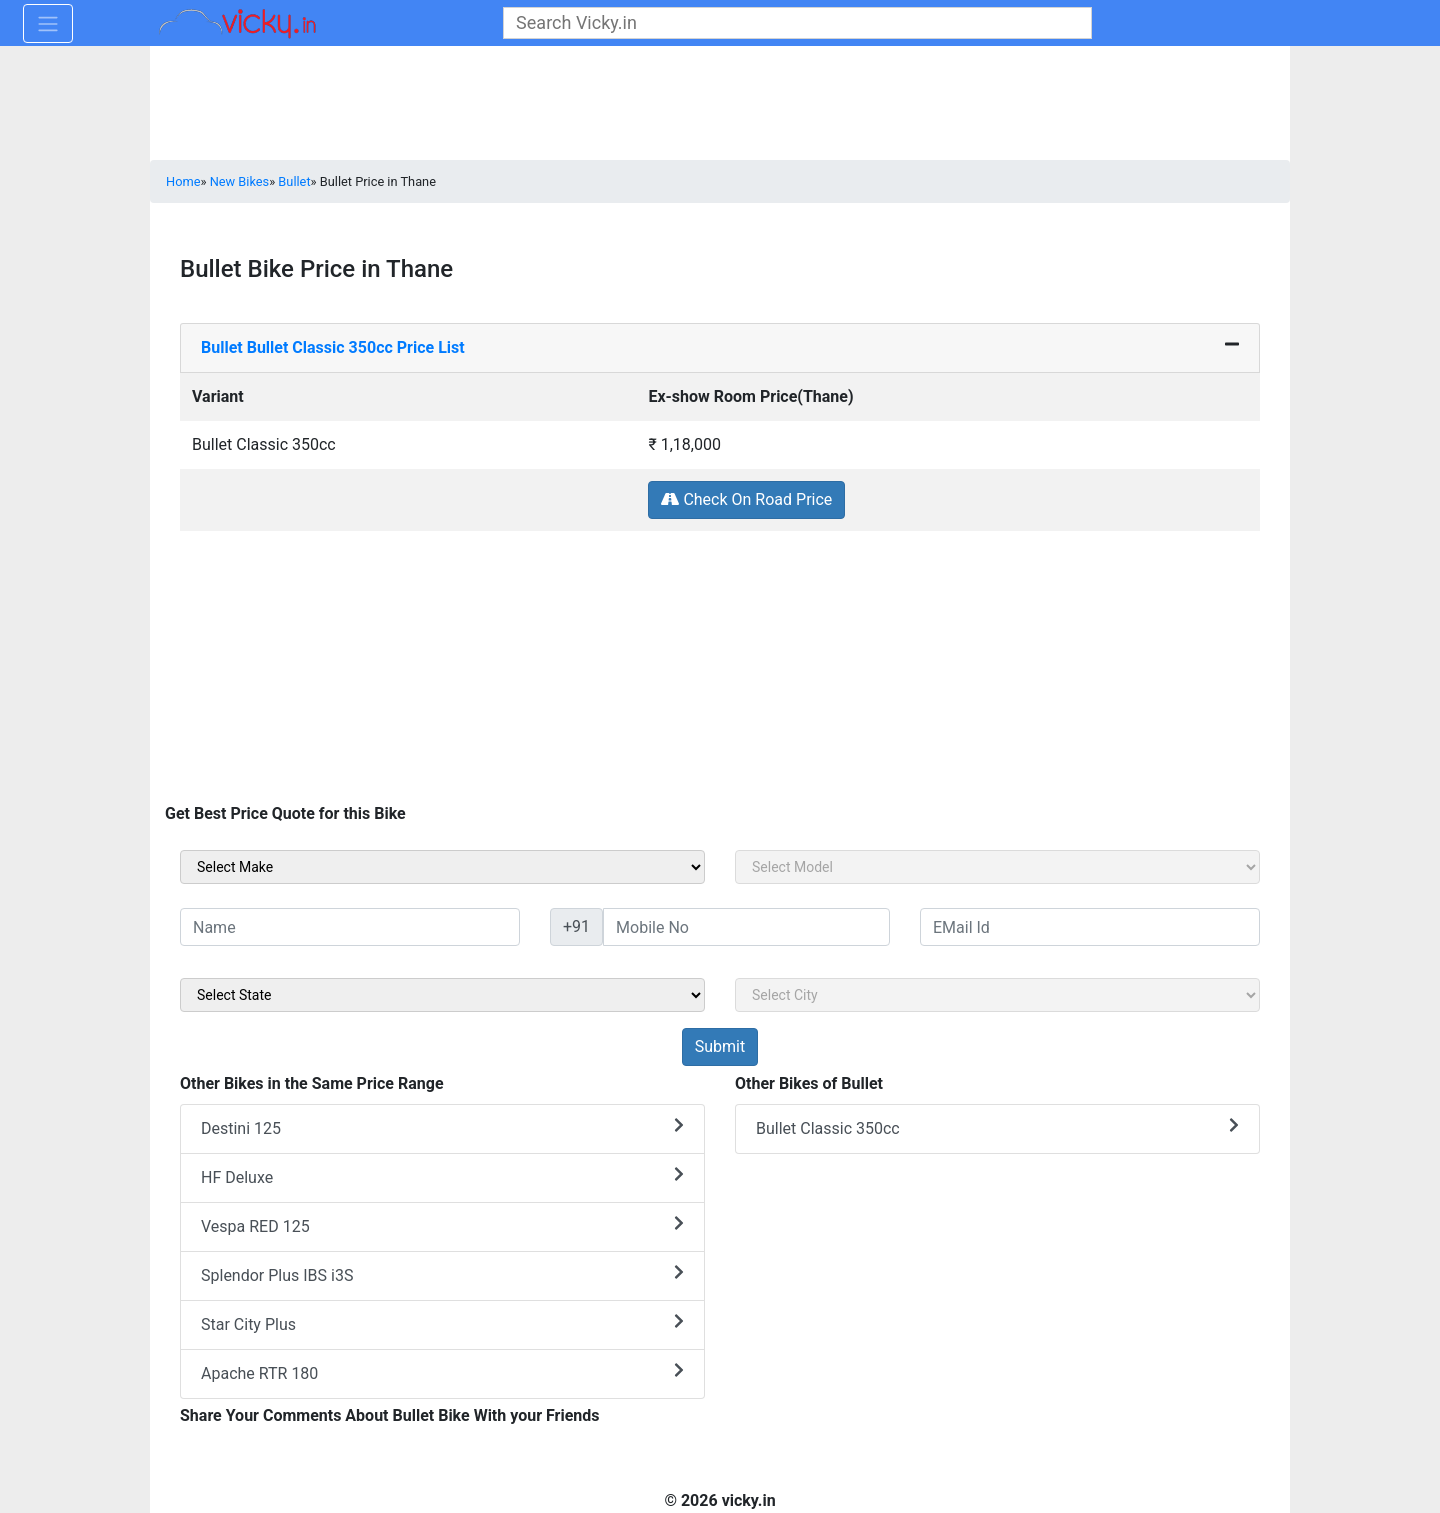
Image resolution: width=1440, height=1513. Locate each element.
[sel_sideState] (442, 995)
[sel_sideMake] (442, 867)
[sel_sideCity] (997, 995)
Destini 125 (442, 1127)
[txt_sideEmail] (1090, 927)
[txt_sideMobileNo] (746, 927)
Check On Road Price (746, 499)
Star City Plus (442, 1323)
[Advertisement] (720, 672)
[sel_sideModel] (997, 867)
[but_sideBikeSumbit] (720, 1047)
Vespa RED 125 (442, 1225)
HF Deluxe (442, 1176)
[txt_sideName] (350, 927)
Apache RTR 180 (442, 1372)
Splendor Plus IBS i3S (442, 1274)
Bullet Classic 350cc (997, 1127)
